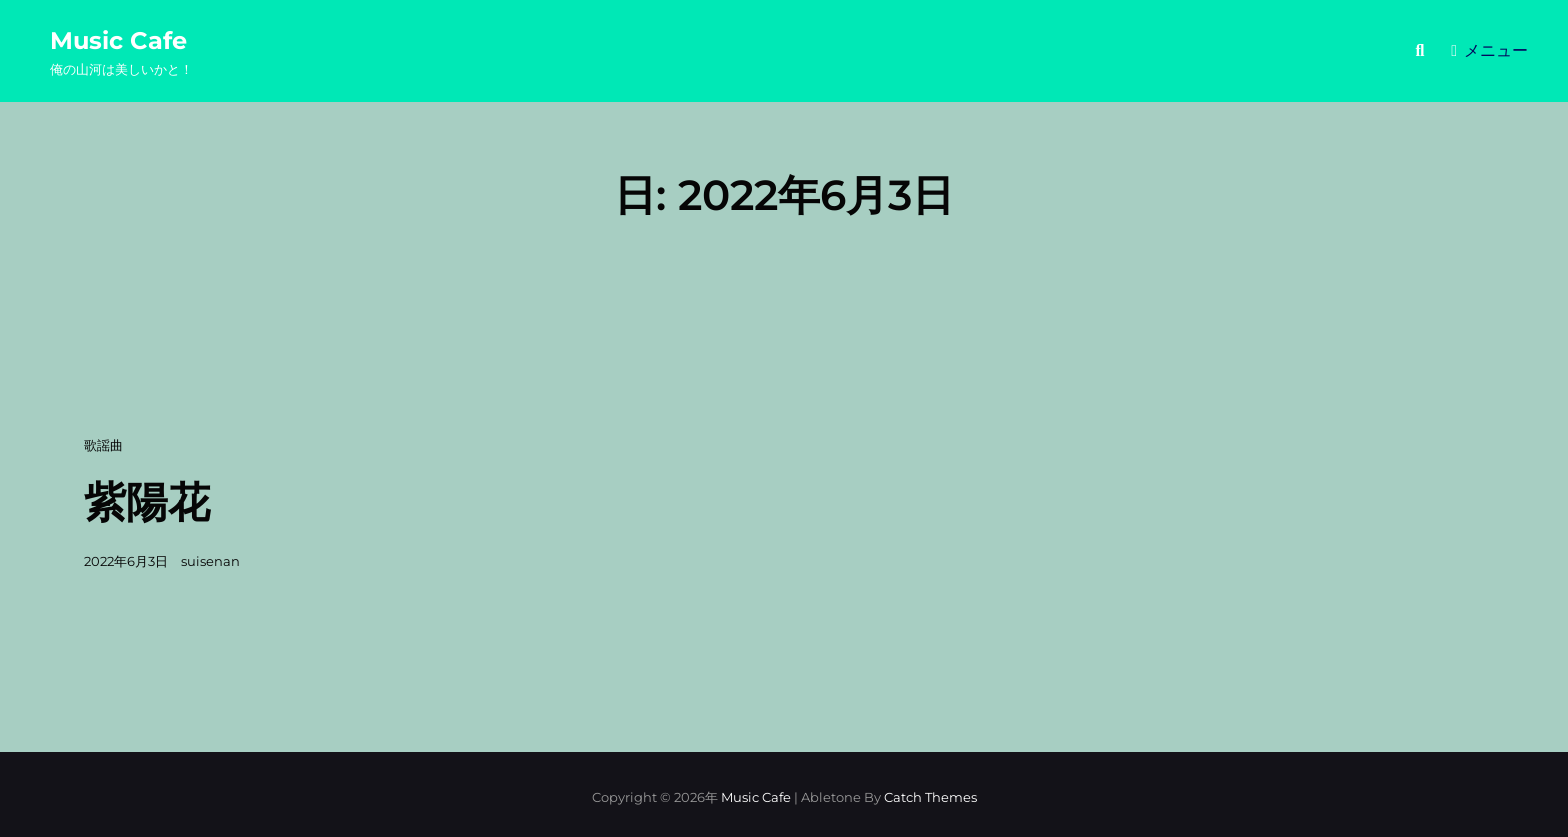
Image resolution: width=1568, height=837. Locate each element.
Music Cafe (118, 40)
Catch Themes (930, 797)
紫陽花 (147, 502)
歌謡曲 (103, 445)
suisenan (210, 561)
